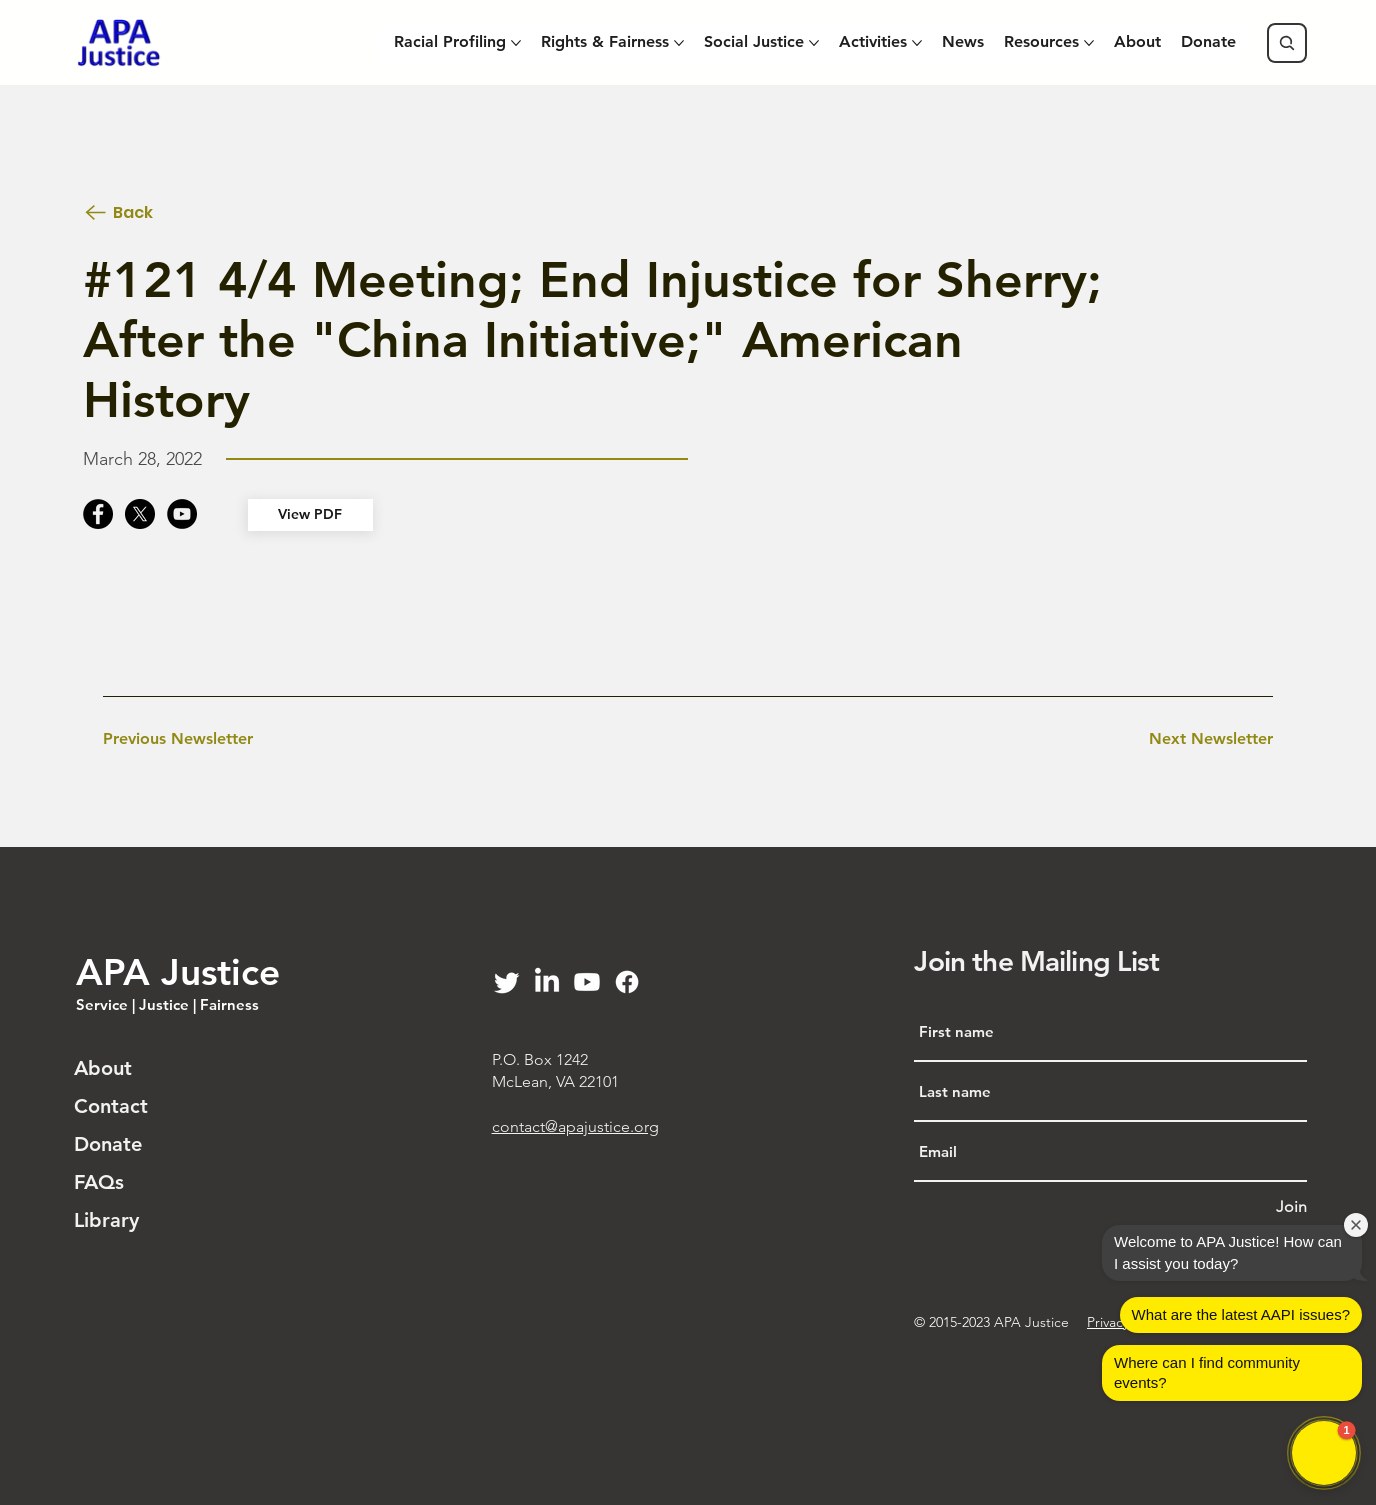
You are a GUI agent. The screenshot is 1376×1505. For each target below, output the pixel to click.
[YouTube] (182, 514)
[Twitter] (507, 982)
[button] (1324, 1453)
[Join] (1291, 1207)
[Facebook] (98, 514)
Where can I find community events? (1207, 1372)
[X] (140, 514)
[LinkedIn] (547, 982)
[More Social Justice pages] (814, 43)
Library (106, 1220)
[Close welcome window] (1356, 1225)
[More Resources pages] (1089, 43)
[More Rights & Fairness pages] (679, 43)
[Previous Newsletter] (178, 740)
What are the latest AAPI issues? (1241, 1314)
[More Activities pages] (917, 43)
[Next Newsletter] (1211, 740)
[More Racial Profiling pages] (516, 43)
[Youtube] (587, 982)
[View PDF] (310, 515)
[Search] (1287, 43)
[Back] (153, 212)
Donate (108, 1144)
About (103, 1068)
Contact (111, 1106)
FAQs (99, 1182)
